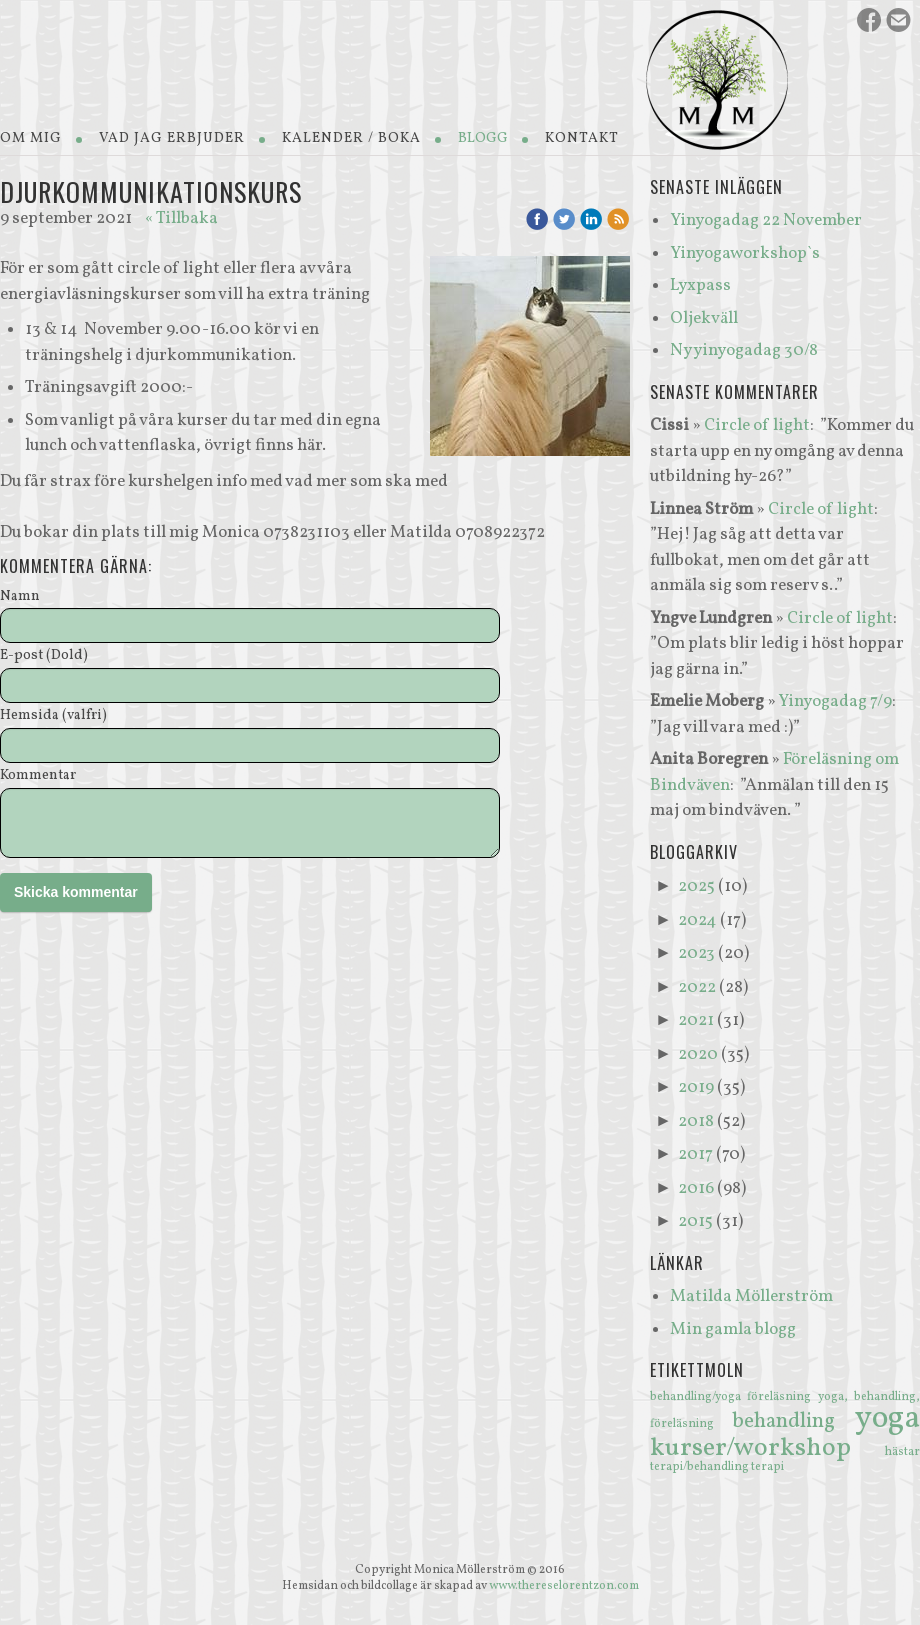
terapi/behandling (700, 1467)
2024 (697, 920)
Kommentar (38, 776)
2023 (696, 953)
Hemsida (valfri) (53, 716)
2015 (695, 1221)
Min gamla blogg (733, 1329)
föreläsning (782, 1397)
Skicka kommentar (76, 892)
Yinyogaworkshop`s (745, 253)
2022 (697, 987)
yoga (887, 1419)
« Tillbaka (181, 218)
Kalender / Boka (351, 138)
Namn (20, 597)
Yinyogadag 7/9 (835, 701)
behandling (793, 1421)
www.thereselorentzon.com (564, 1586)
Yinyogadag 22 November (766, 220)
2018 (696, 1121)
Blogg (483, 138)
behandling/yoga (698, 1397)
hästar (902, 1452)
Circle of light (757, 425)
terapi (767, 1467)
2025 (696, 886)
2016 (696, 1188)
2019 (696, 1087)
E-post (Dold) (44, 656)
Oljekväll (704, 318)
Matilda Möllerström (751, 1296)
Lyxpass (700, 285)
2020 (698, 1054)
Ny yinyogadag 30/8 (744, 350)
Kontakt (582, 138)
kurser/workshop (767, 1448)
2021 (696, 1020)
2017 (695, 1154)
